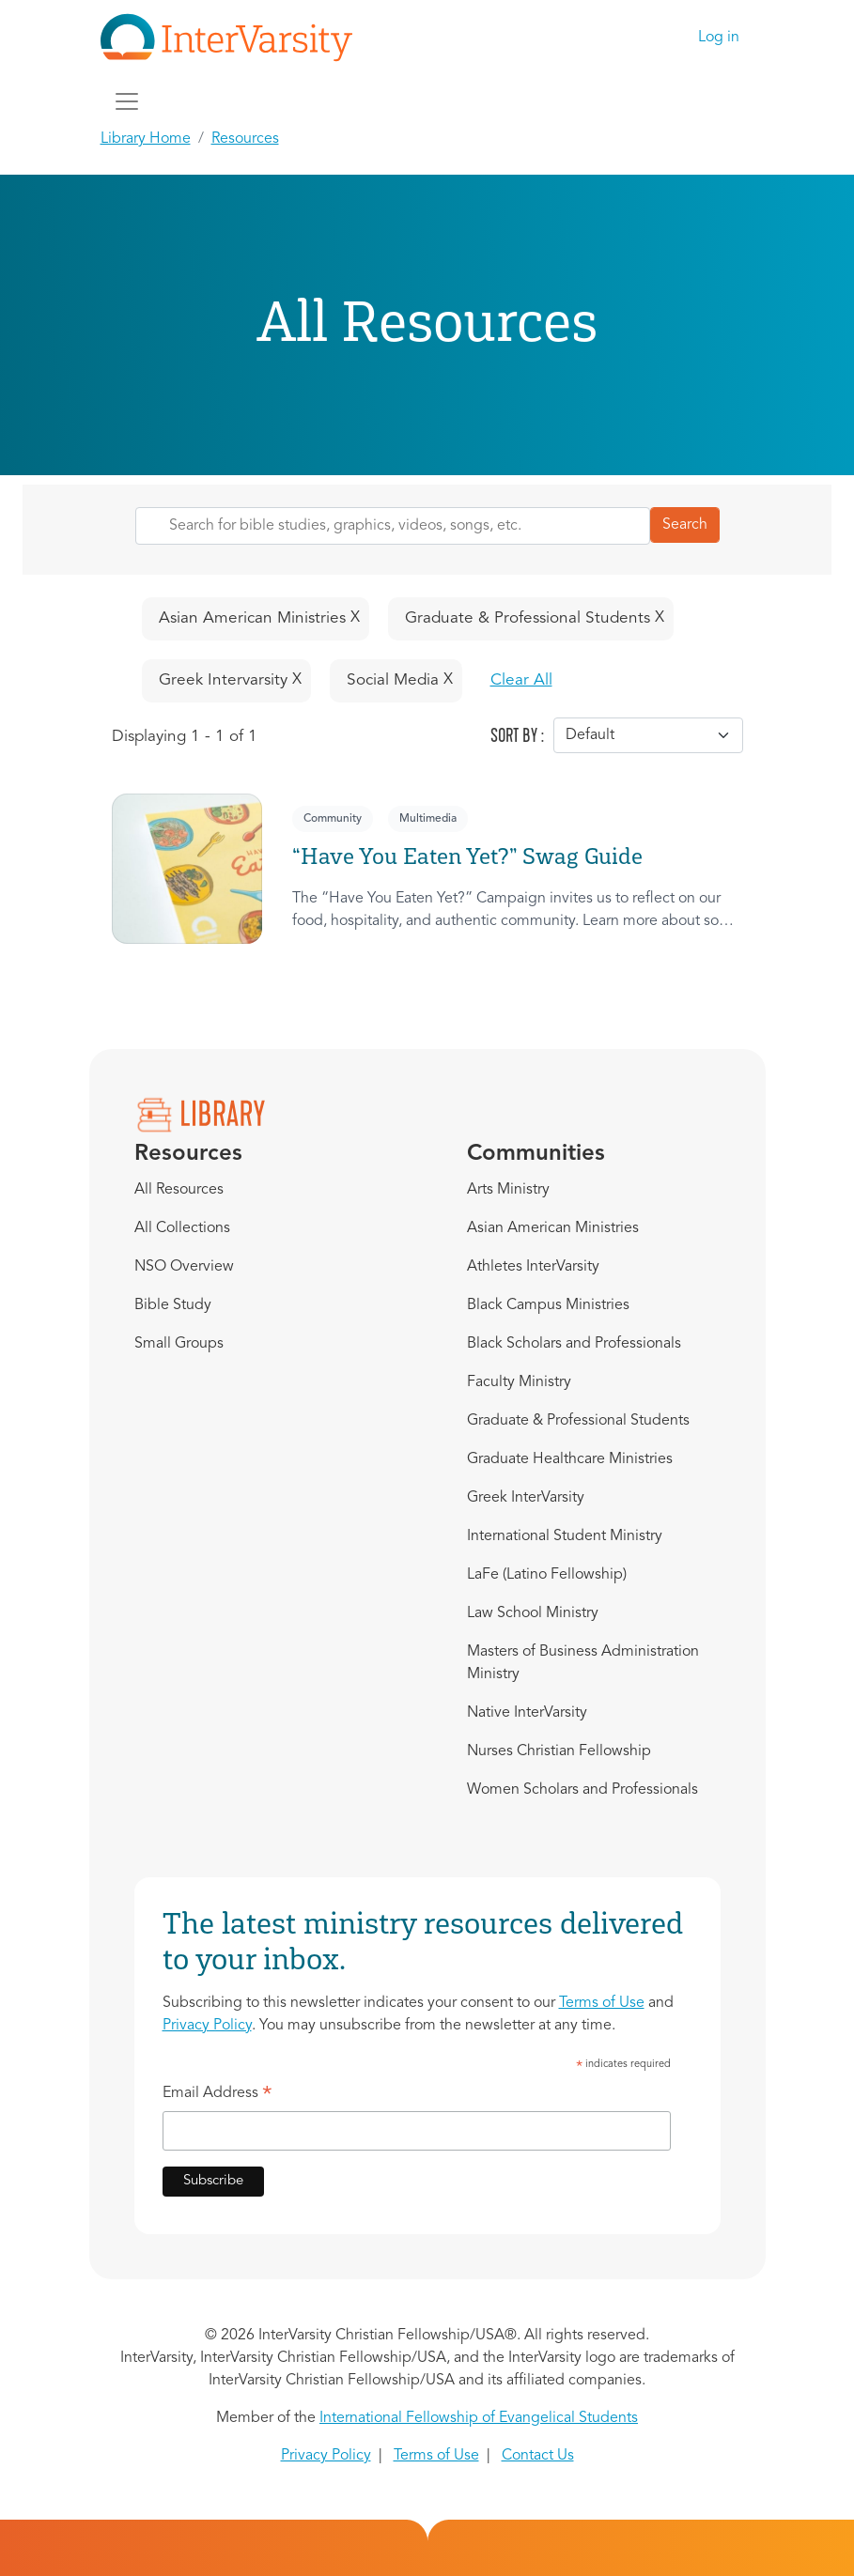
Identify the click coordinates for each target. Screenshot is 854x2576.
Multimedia (428, 819)
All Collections (182, 1228)
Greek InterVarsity (525, 1497)
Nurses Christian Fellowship (559, 1751)
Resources (245, 139)
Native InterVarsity (527, 1712)
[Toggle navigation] (127, 101)
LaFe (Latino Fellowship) (547, 1574)
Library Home (146, 139)
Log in (718, 37)
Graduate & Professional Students (578, 1420)
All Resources (179, 1189)
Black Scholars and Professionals (574, 1343)
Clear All (521, 680)
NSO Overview (184, 1266)
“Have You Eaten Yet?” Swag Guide (467, 856)
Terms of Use (601, 2003)
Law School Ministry (532, 1613)
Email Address (217, 2096)
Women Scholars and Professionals (582, 1789)
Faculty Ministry (519, 1382)
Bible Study (172, 1305)
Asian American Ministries (553, 1228)
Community (332, 819)
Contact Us (538, 2455)
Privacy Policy (207, 2025)
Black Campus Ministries (548, 1305)
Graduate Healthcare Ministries (570, 1459)
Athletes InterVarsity (533, 1266)
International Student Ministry (564, 1536)
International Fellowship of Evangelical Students (478, 2418)
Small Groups (179, 1343)
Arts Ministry (508, 1189)
